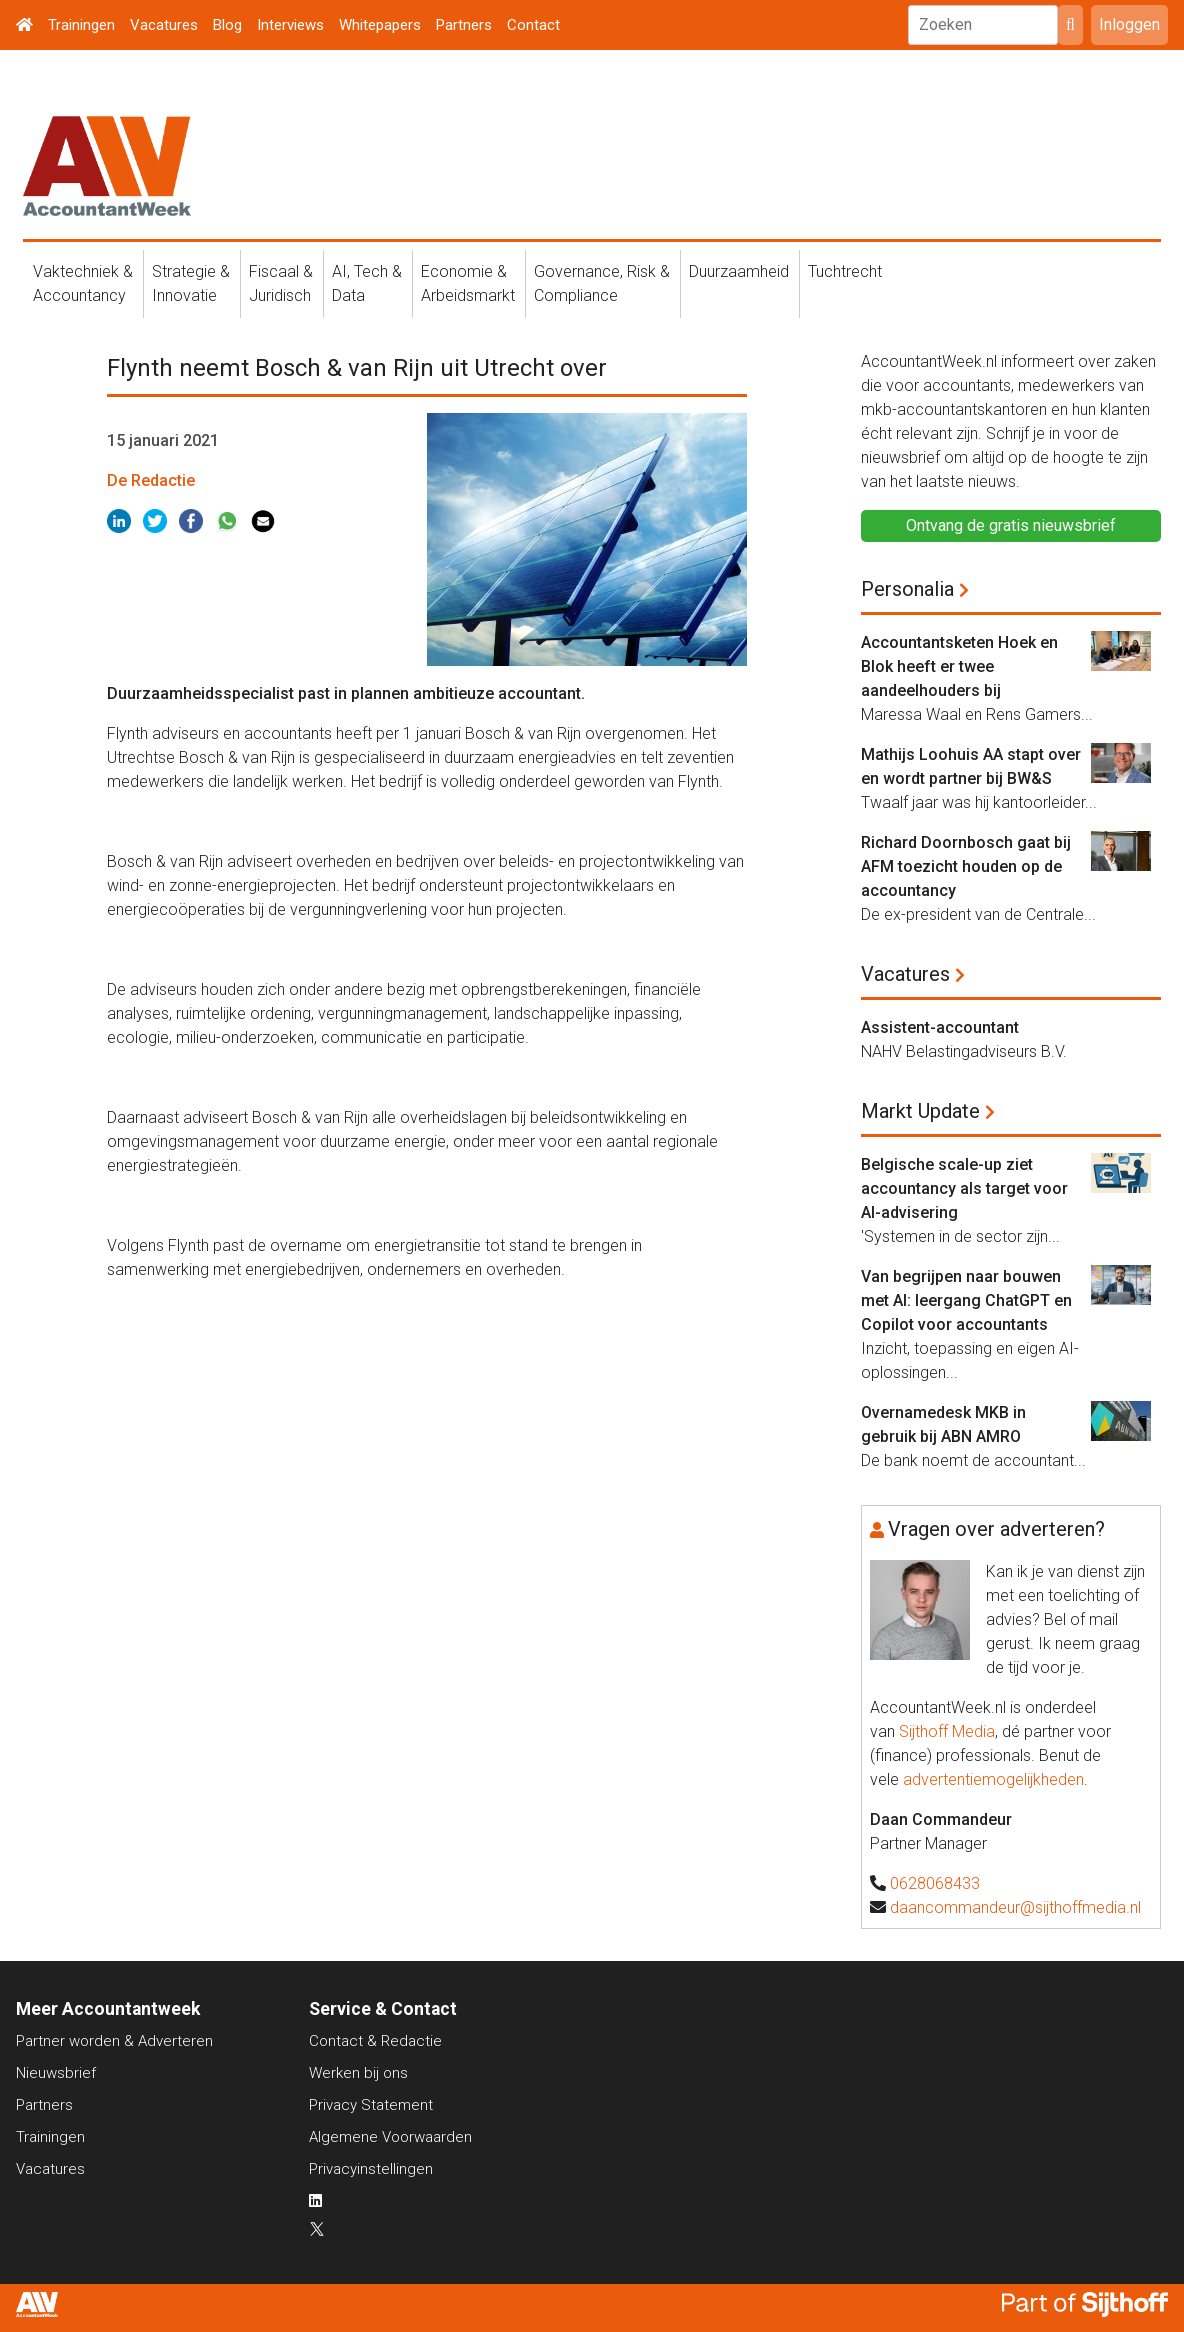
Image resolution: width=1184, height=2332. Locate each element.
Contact (533, 25)
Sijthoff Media (947, 1731)
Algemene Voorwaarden (390, 2137)
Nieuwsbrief (56, 2073)
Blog (227, 25)
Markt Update (920, 1111)
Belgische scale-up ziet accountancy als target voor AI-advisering (964, 1188)
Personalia (907, 589)
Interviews (290, 25)
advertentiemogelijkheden (993, 1779)
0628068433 (935, 1883)
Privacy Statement (371, 2105)
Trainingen (81, 25)
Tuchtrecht (845, 271)
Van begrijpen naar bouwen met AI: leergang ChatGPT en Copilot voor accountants (966, 1300)
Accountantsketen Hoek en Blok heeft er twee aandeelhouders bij (959, 666)
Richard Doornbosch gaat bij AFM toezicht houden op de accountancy (966, 866)
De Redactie (151, 480)
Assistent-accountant (940, 1027)
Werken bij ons (358, 2073)
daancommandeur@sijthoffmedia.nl (1015, 1907)
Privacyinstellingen (371, 2169)
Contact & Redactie (375, 2041)
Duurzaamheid (739, 271)
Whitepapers (380, 25)
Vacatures (164, 25)
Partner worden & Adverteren (114, 2041)
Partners (464, 25)
